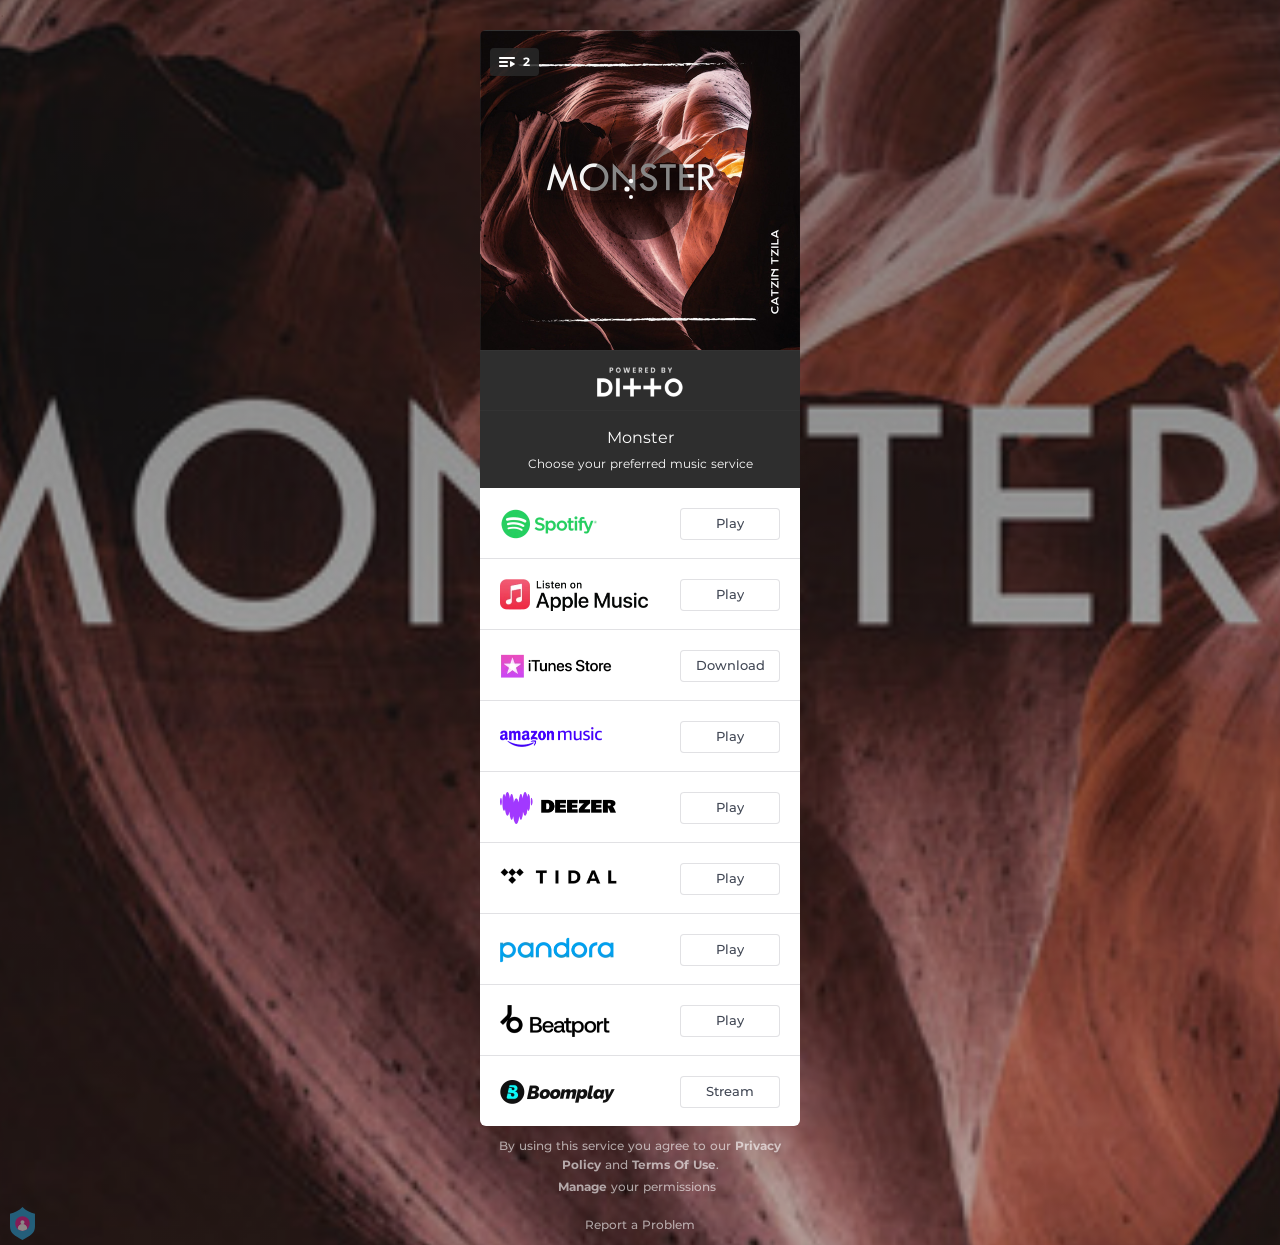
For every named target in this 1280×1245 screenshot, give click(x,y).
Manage (582, 1186)
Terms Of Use (674, 1164)
